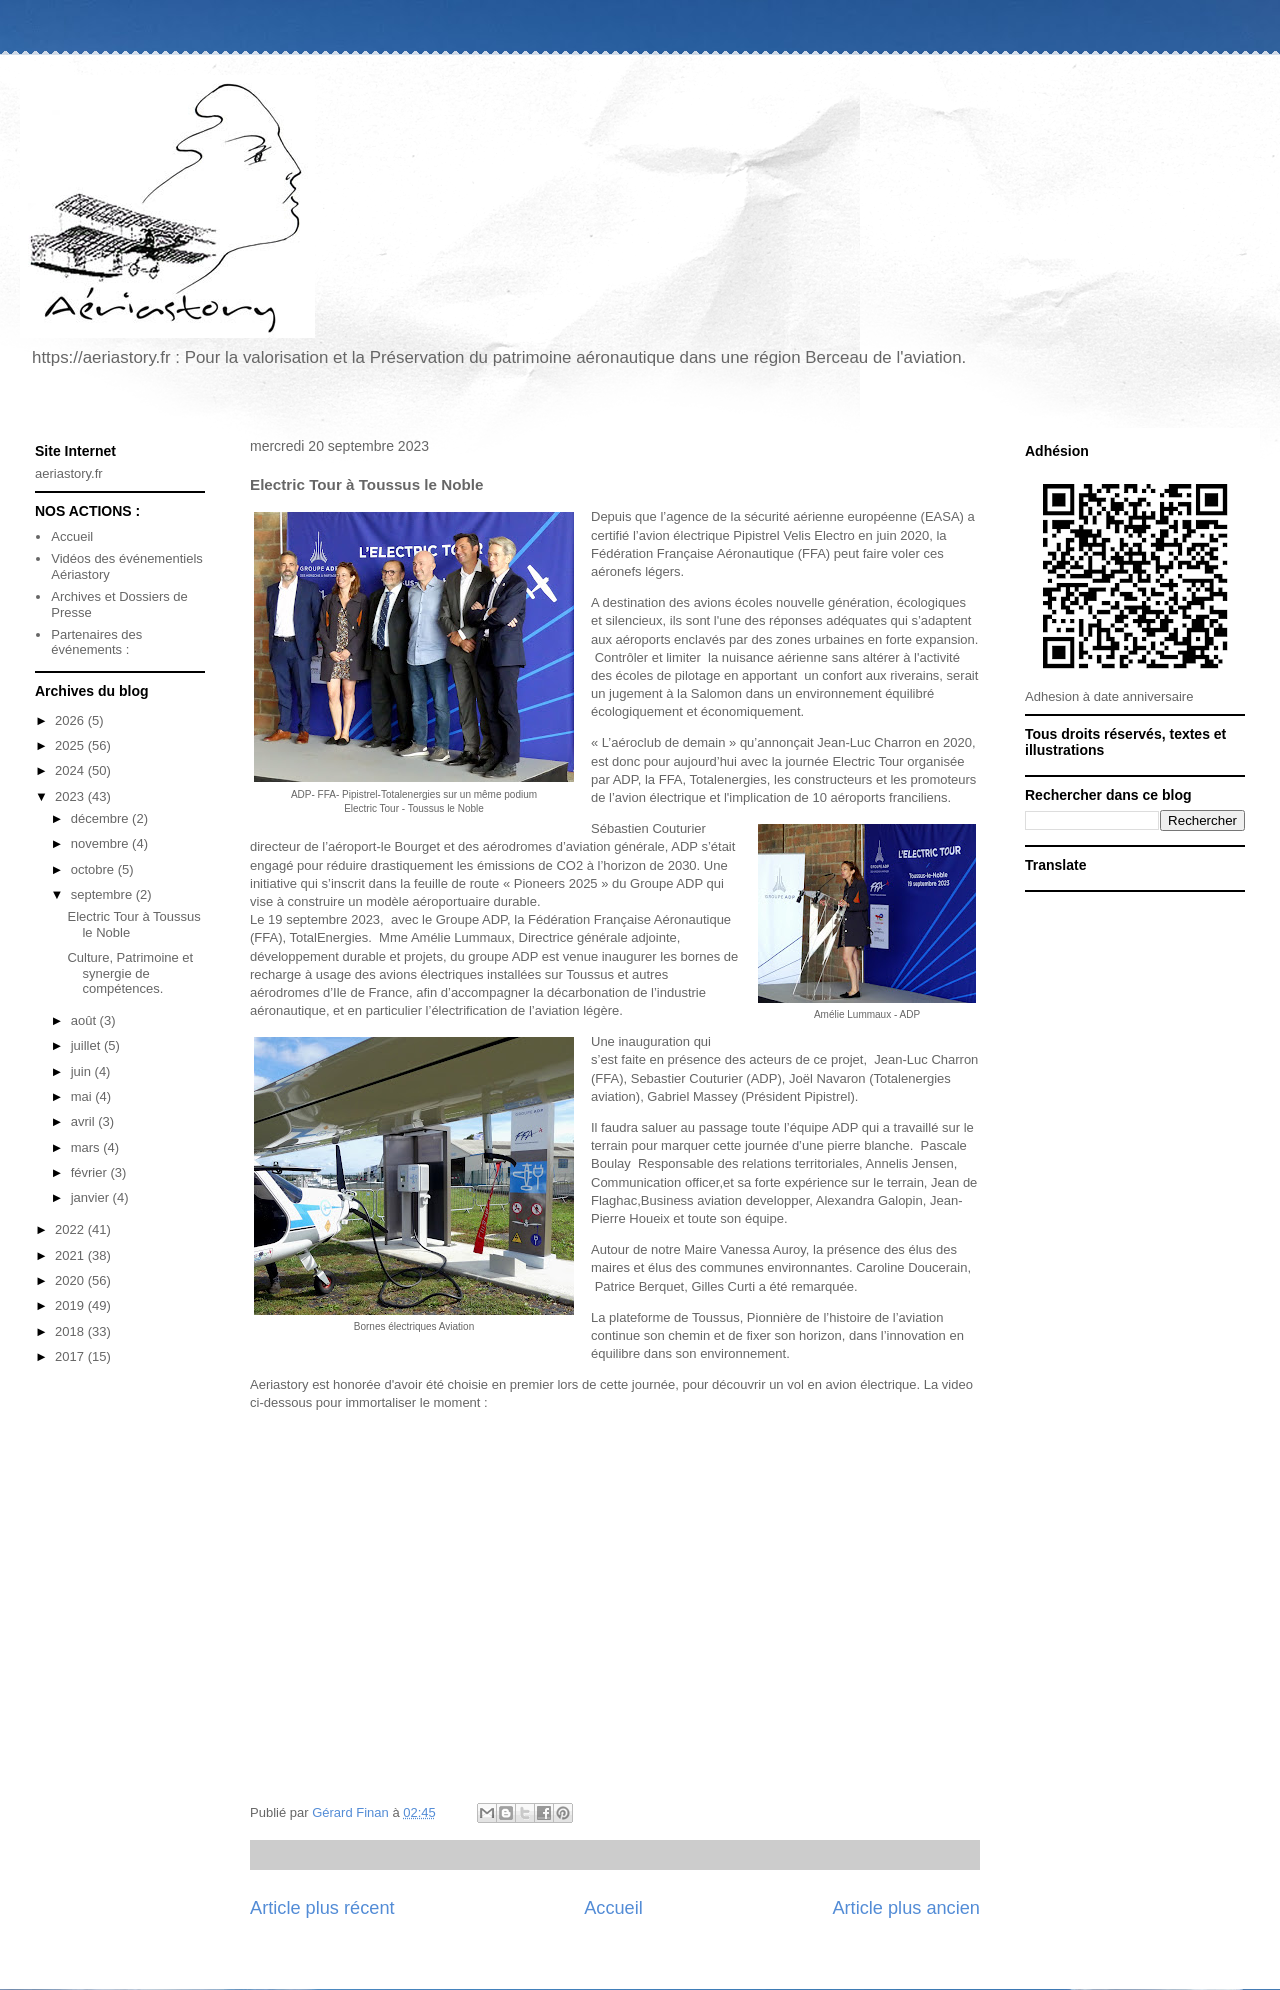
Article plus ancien (906, 1908)
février (91, 1172)
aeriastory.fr (69, 473)
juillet (87, 1045)
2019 (71, 1305)
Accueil (613, 1908)
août (85, 1020)
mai (83, 1096)
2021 (71, 1255)
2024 (71, 770)
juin (83, 1071)
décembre (101, 818)
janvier (92, 1197)
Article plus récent (322, 1908)
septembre (103, 894)
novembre (101, 843)
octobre (94, 869)
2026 (71, 720)
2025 (71, 745)
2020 (71, 1280)
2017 (71, 1356)
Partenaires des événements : (96, 642)
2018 (71, 1331)
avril (84, 1121)
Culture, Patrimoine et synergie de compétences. (130, 973)
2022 (71, 1229)
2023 (71, 796)
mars (87, 1147)
